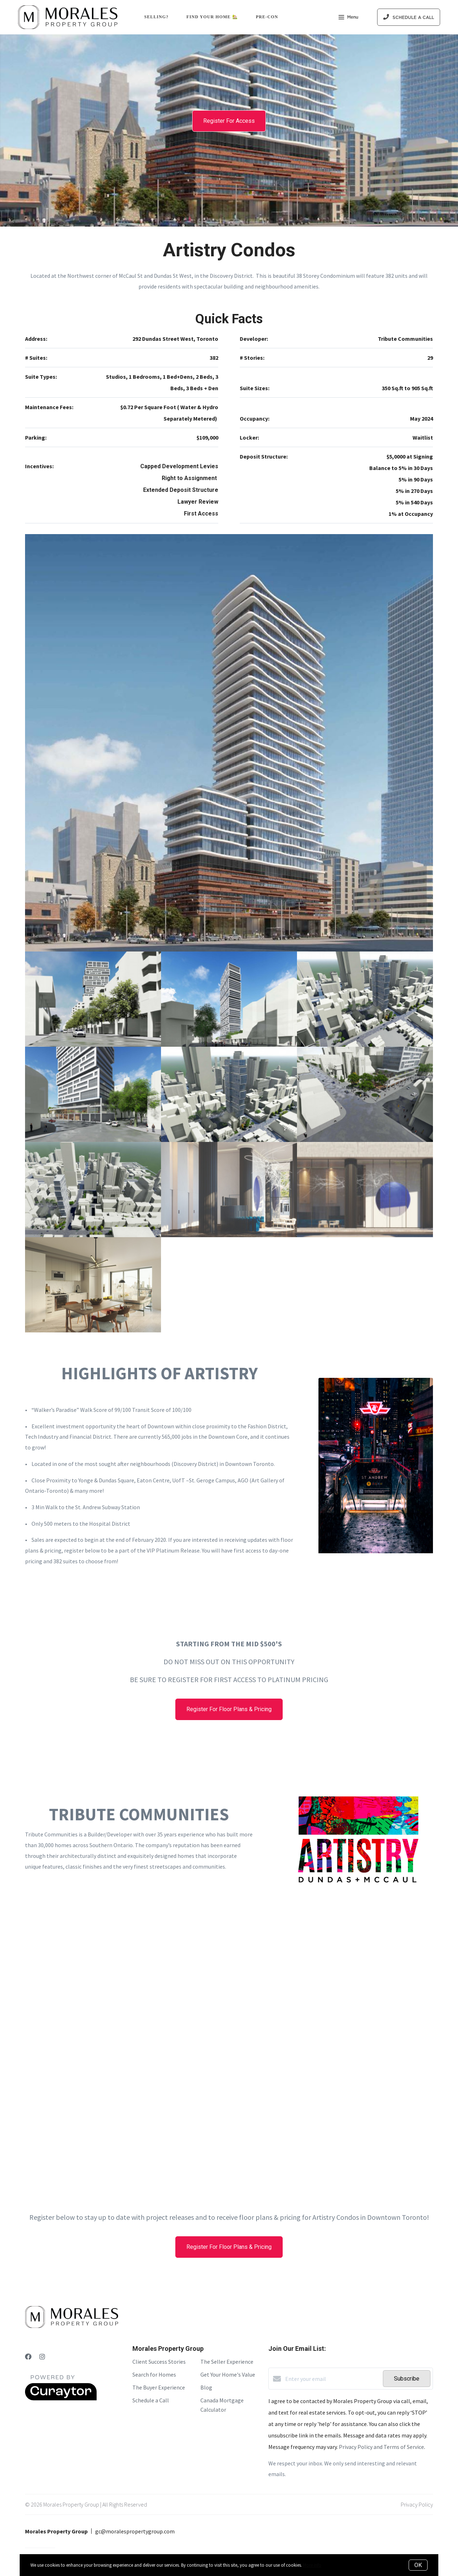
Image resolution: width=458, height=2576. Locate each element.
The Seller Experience (226, 2361)
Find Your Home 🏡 (212, 16)
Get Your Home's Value (227, 2374)
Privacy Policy (417, 2504)
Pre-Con (267, 16)
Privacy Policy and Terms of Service (381, 2446)
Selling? (156, 16)
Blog (206, 2387)
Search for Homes (154, 2374)
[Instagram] (42, 2357)
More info (312, 2565)
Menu (348, 18)
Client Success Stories (159, 2361)
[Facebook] (28, 2357)
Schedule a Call (150, 2400)
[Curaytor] (61, 2398)
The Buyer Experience (158, 2387)
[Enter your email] (332, 2379)
